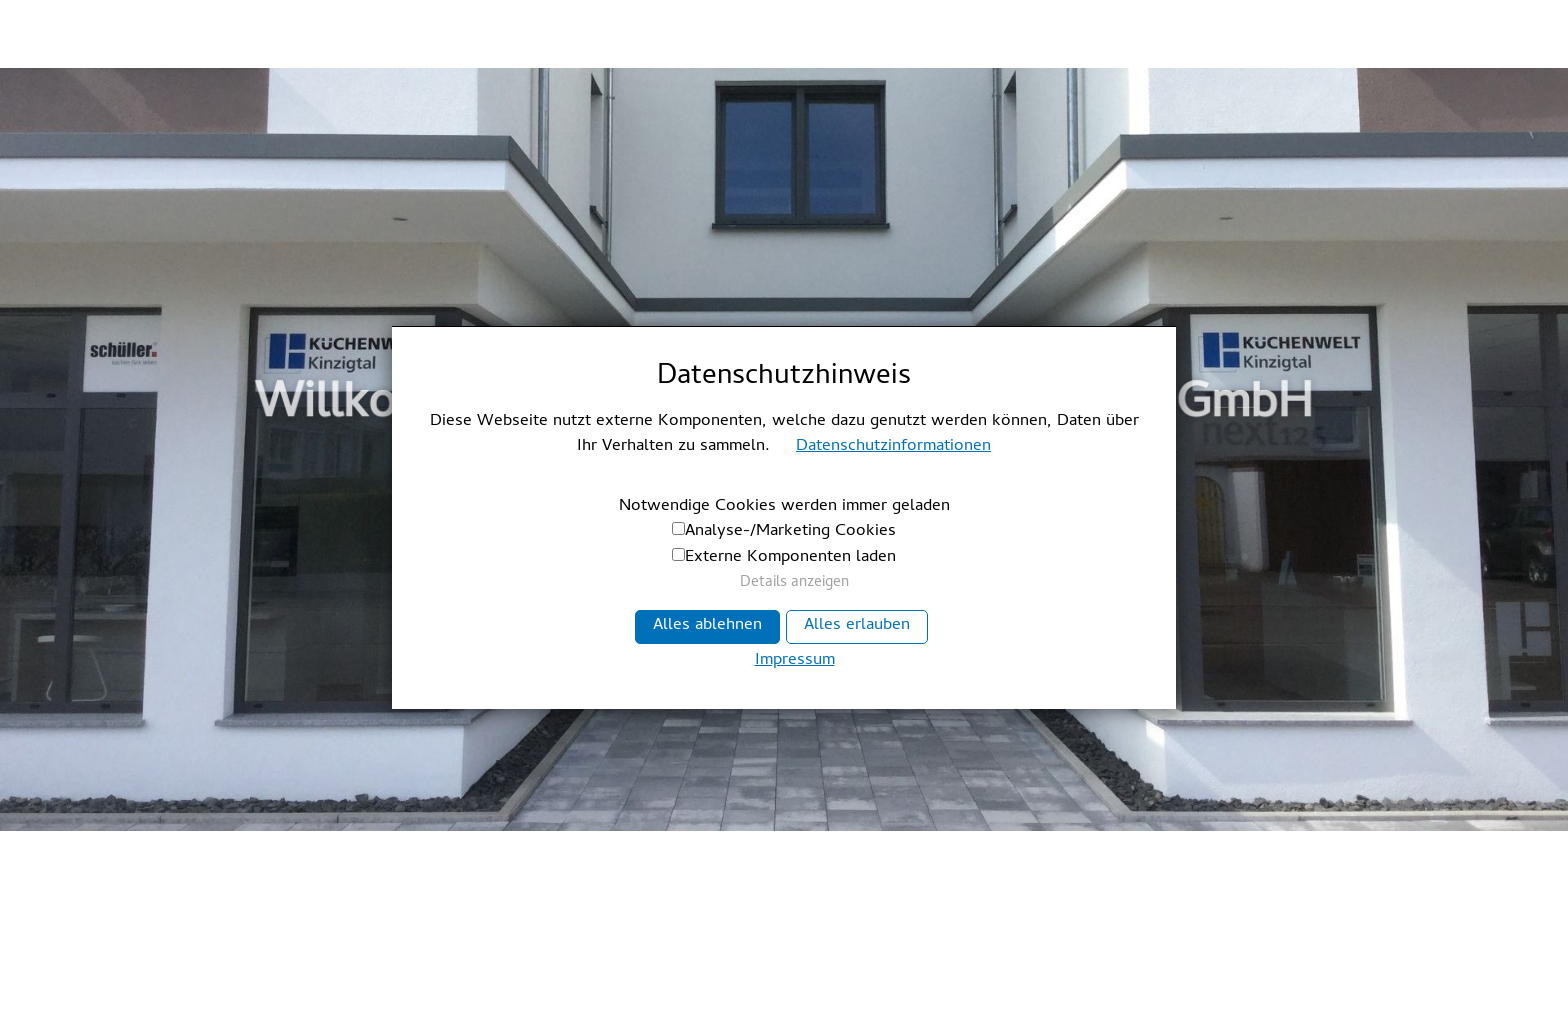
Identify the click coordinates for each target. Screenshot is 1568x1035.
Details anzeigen (794, 583)
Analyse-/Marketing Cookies (790, 532)
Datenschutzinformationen (893, 447)
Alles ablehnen (707, 626)
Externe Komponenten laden (790, 558)
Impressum (795, 662)
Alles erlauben (857, 626)
